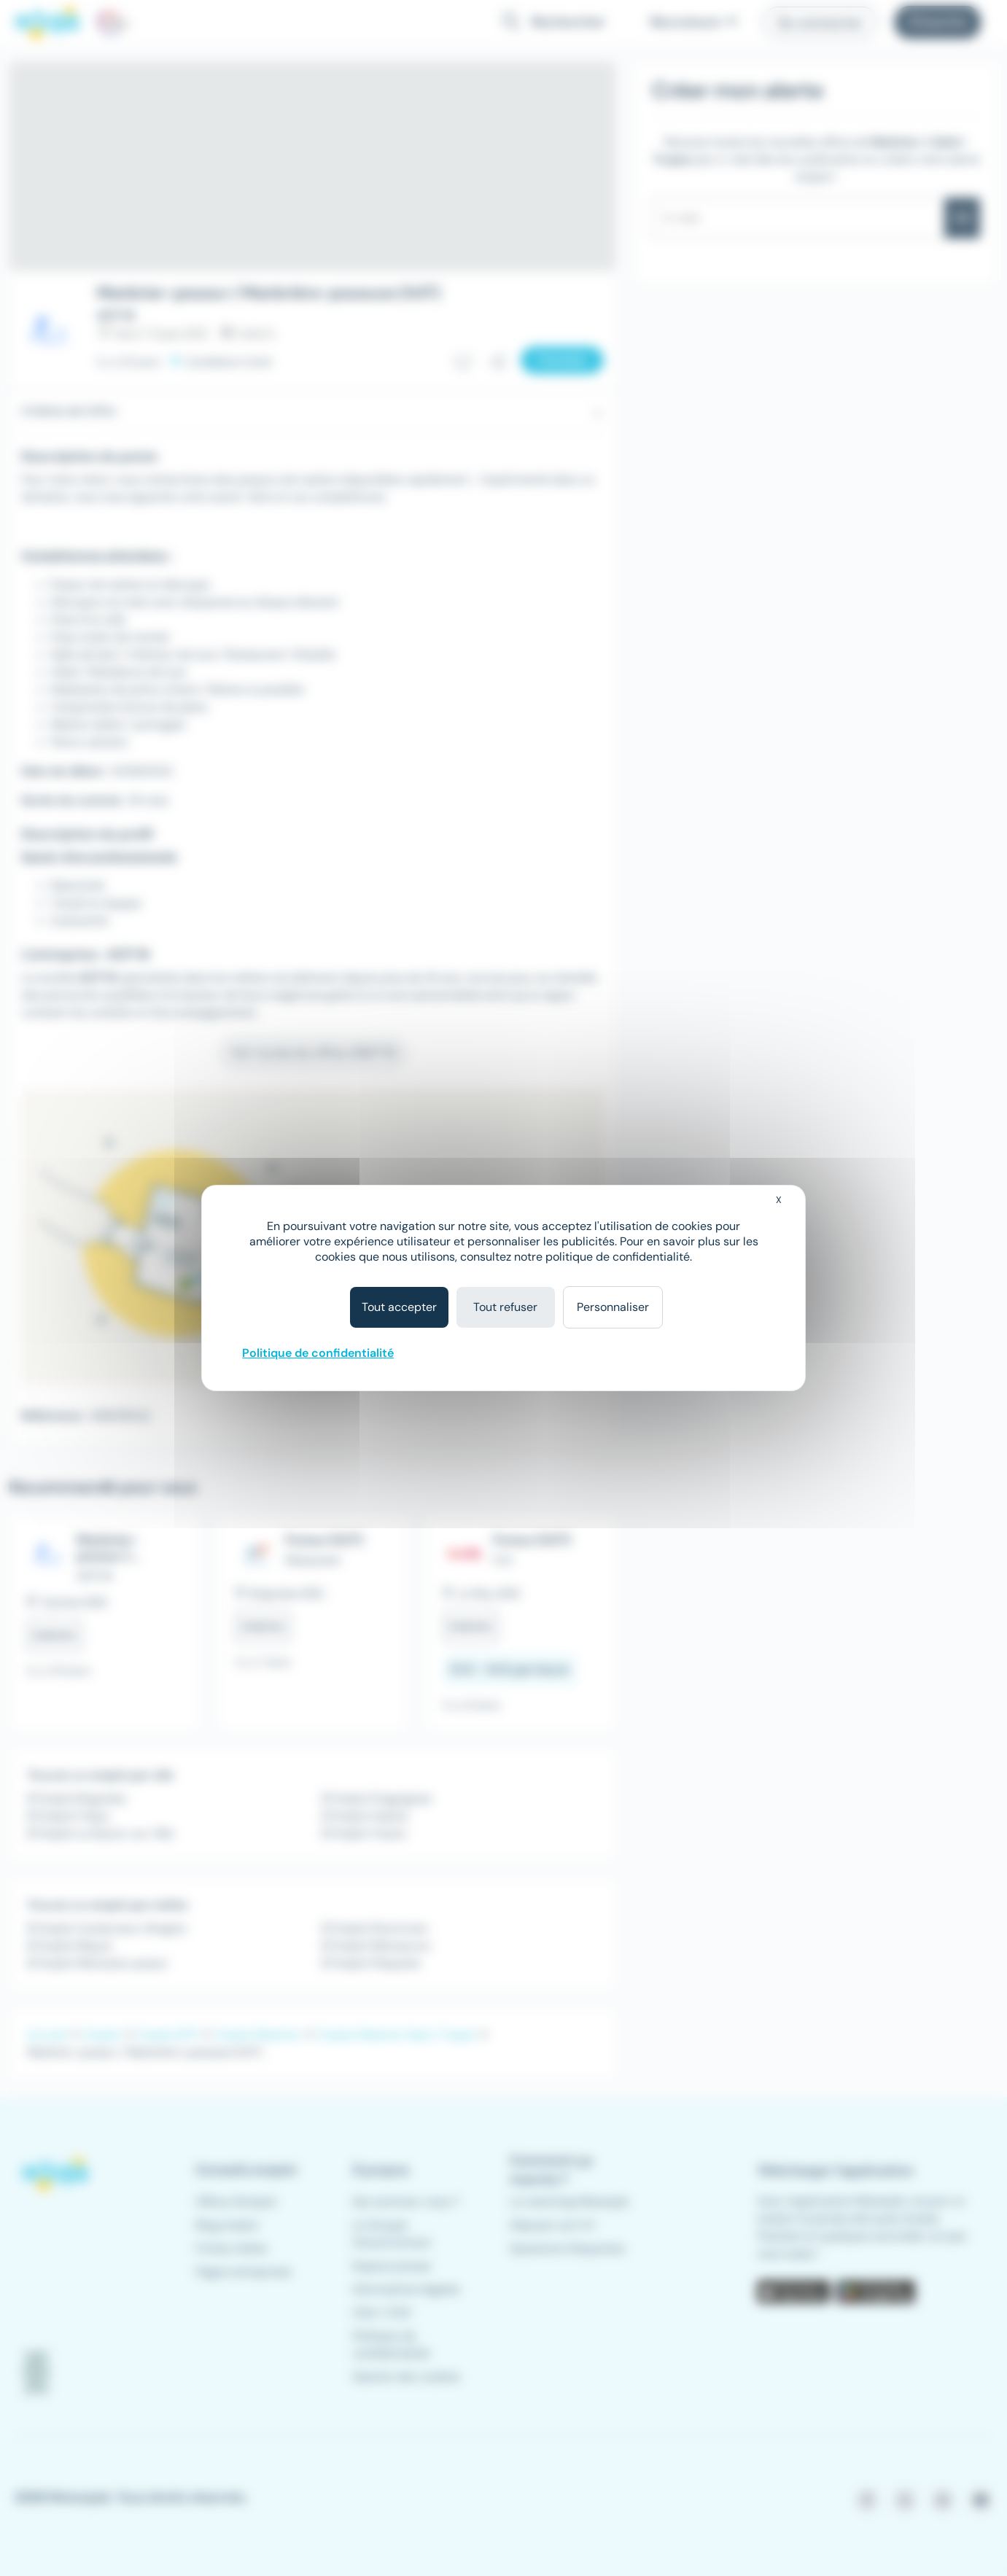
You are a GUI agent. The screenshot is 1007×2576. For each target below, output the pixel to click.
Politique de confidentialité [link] (318, 1353)
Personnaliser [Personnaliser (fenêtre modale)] (613, 1307)
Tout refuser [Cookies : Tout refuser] (505, 1307)
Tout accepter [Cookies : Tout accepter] (399, 1307)
